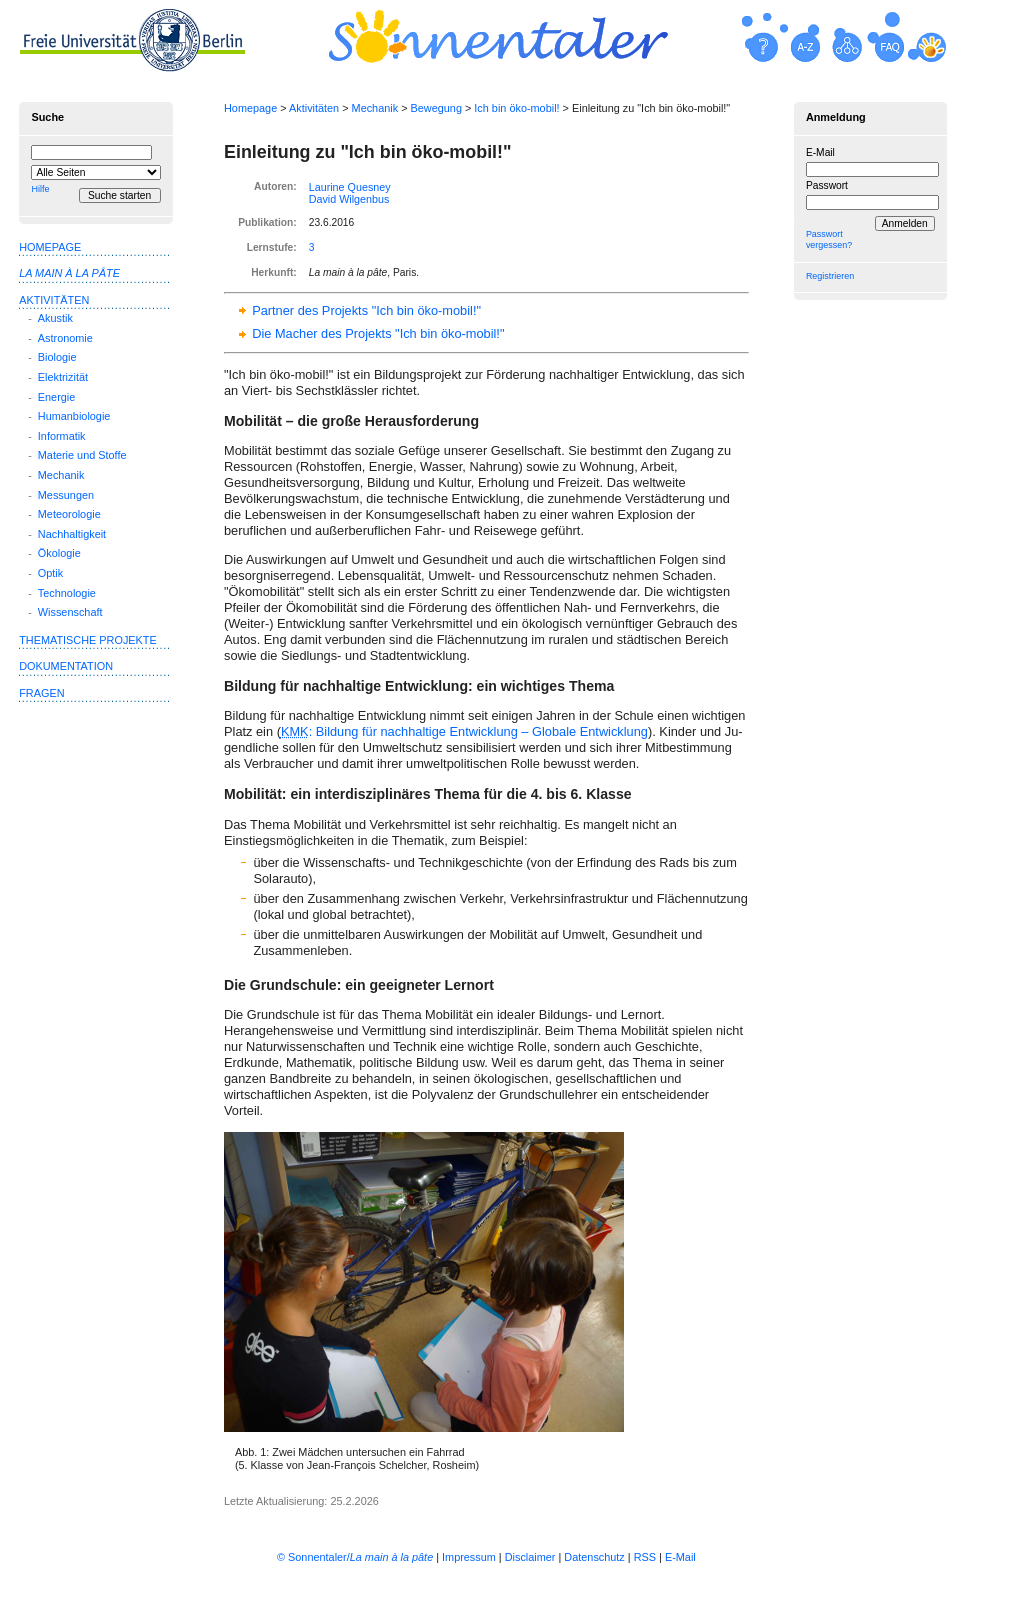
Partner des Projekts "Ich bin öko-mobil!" (366, 310)
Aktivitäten (314, 108)
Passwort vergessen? (829, 239)
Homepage (250, 108)
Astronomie (65, 338)
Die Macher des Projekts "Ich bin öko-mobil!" (378, 333)
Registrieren (830, 276)
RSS (645, 1557)
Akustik (55, 318)
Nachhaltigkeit (72, 534)
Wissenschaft (70, 612)
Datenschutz (594, 1557)
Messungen (66, 495)
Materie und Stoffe (82, 455)
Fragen (41, 693)
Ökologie (59, 553)
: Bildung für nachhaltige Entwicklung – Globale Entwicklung (464, 731)
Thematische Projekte (88, 640)
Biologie (57, 357)
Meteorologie (69, 514)
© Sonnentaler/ (355, 1557)
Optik (50, 573)
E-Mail (820, 152)
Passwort (827, 185)
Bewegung (436, 108)
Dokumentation (66, 666)
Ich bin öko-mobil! (516, 108)
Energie (56, 397)
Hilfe (40, 189)
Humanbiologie (74, 416)
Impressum (469, 1557)
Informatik (62, 436)
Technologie (67, 593)
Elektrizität (63, 377)
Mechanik (375, 108)
